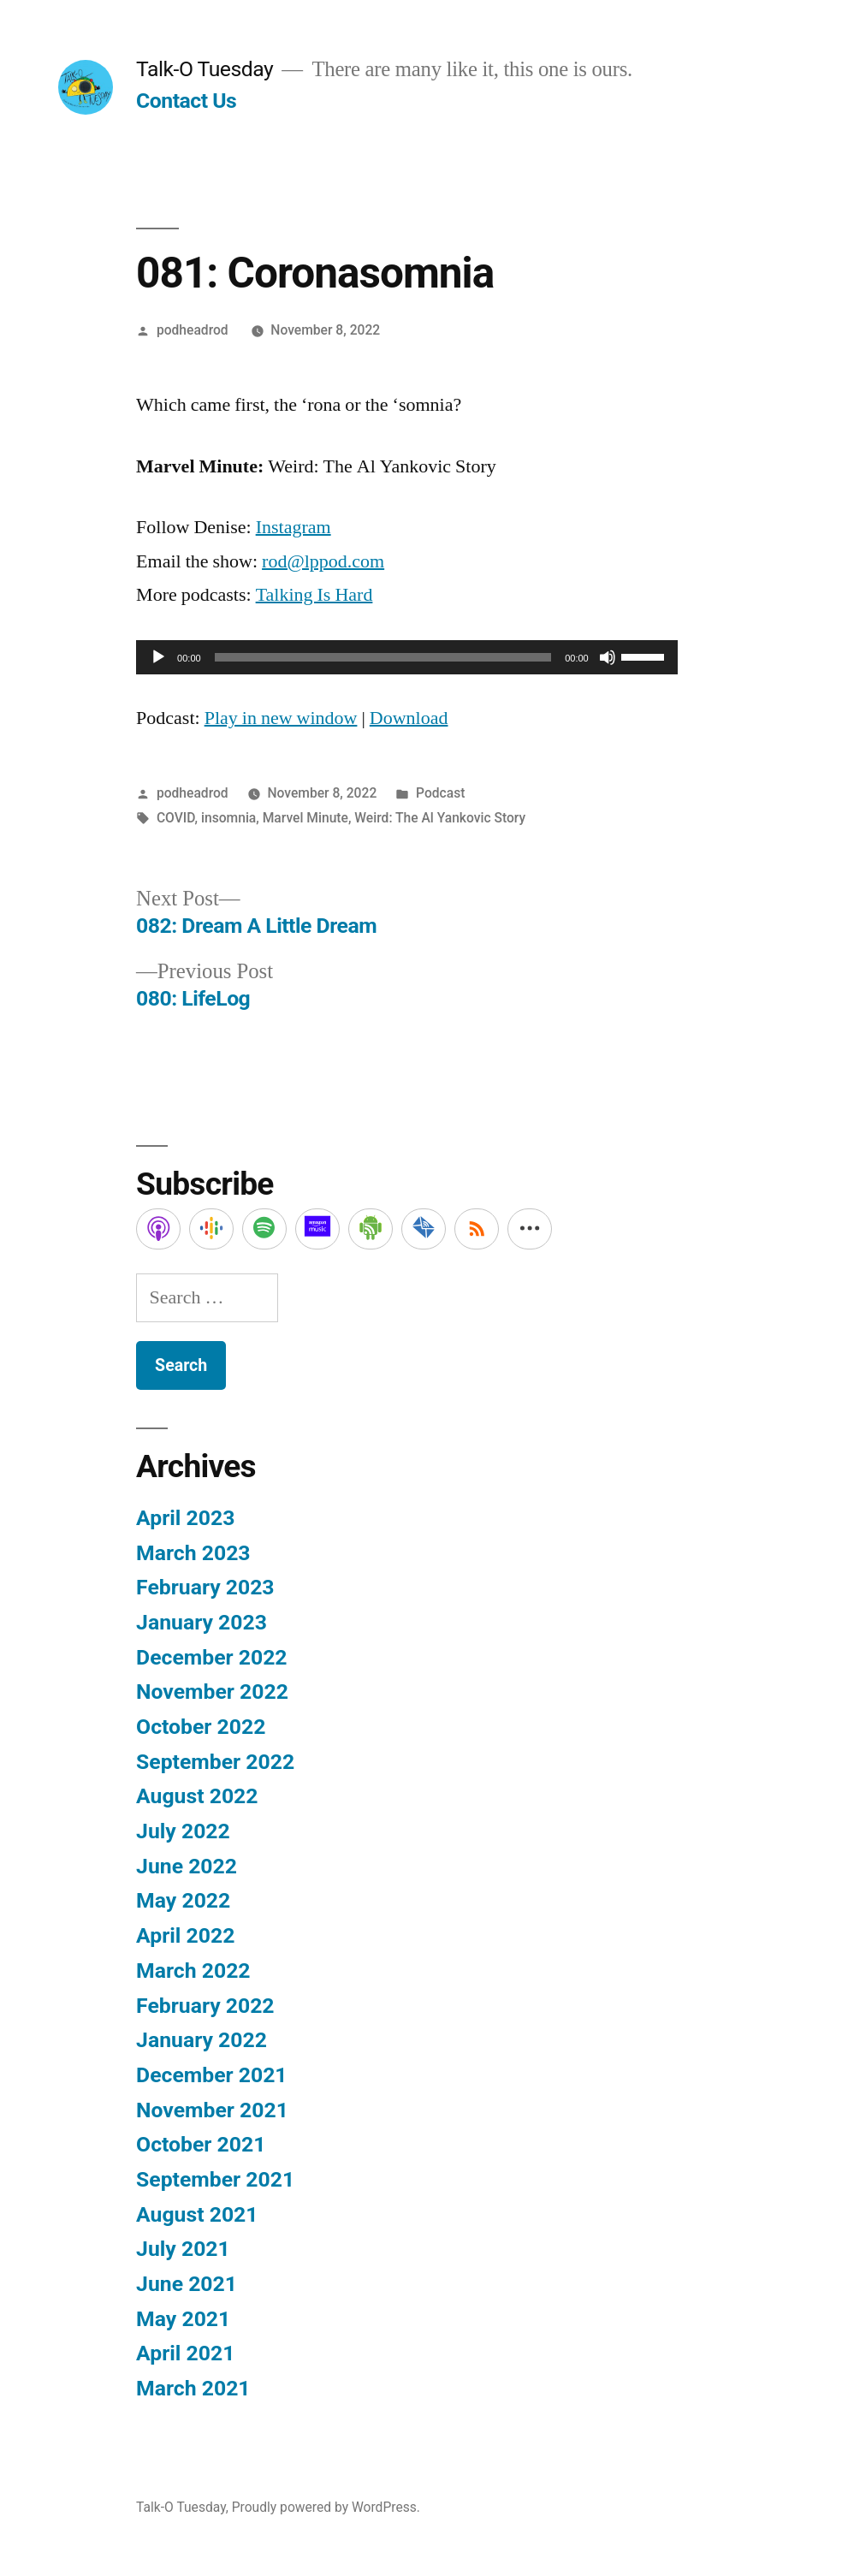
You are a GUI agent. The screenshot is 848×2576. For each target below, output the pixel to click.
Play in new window (281, 718)
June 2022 (186, 1866)
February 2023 (205, 1587)
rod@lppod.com (323, 561)
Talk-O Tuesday (204, 68)
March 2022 (193, 1970)
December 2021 (211, 2075)
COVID (176, 818)
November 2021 (212, 2110)
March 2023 (193, 1552)
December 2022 (211, 1657)
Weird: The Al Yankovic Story (439, 818)
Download (409, 718)
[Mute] (607, 657)
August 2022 (197, 1796)
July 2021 (183, 2248)
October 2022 (200, 1726)
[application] (407, 657)
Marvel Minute (305, 818)
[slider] (383, 657)
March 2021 (193, 2388)
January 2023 (201, 1622)
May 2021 (183, 2318)
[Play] (158, 657)
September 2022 (215, 1761)
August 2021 (197, 2214)
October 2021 (200, 2144)
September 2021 (215, 2179)
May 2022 (183, 1900)
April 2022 (185, 1935)
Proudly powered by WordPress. (326, 2507)
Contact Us (186, 100)
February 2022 (205, 2005)
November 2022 (212, 1691)
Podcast (440, 793)
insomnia (228, 818)
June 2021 (186, 2283)
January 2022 (201, 2039)
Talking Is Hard (314, 595)
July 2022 (183, 1831)
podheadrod (192, 330)
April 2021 (185, 2353)
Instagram (293, 527)
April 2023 (185, 1517)
